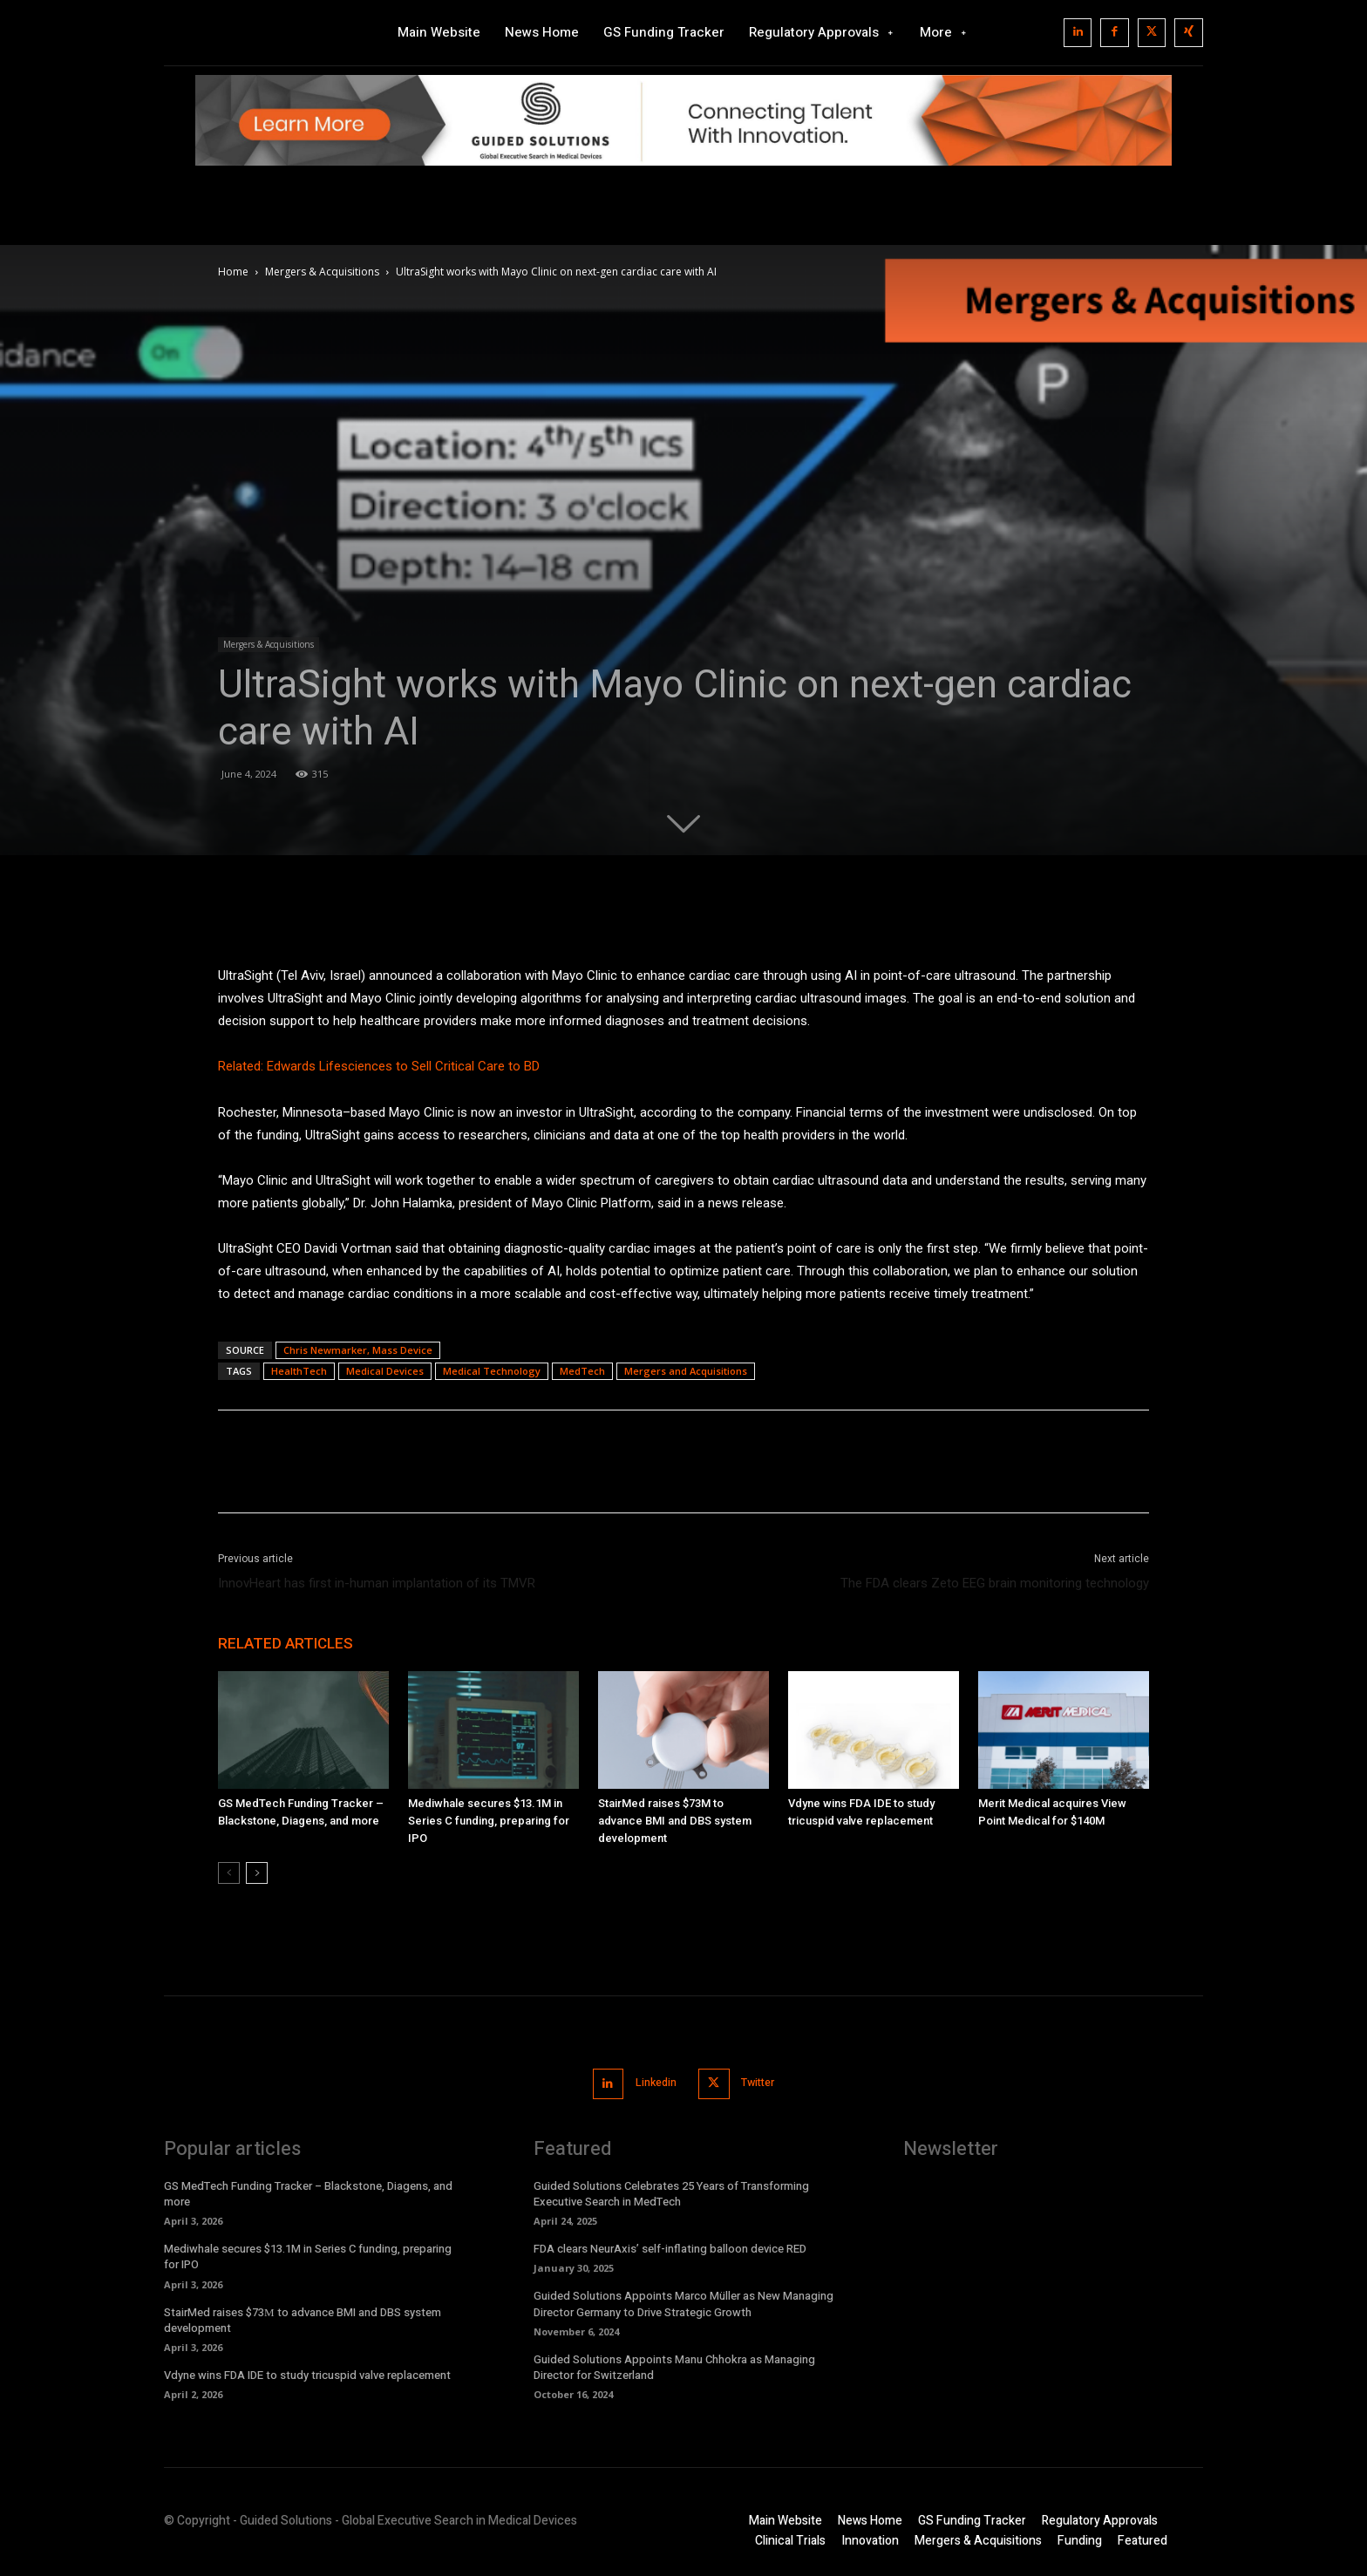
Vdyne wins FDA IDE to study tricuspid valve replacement (307, 2373)
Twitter (762, 2083)
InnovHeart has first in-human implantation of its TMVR (376, 1583)
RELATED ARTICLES (285, 1643)
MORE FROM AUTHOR (445, 1643)
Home (233, 271)
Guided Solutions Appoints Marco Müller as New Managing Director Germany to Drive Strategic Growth (683, 2303)
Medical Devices (385, 1370)
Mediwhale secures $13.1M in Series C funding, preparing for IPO (488, 1821)
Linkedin (652, 2083)
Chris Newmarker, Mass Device (357, 1349)
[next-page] (257, 1873)
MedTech (582, 1370)
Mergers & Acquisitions (322, 271)
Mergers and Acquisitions (685, 1370)
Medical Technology (492, 1370)
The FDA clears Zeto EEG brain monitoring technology (994, 1583)
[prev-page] (229, 1873)
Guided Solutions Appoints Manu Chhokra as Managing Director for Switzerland (674, 2365)
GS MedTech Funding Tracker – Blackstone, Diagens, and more (308, 2192)
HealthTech (299, 1370)
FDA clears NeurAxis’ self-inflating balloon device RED (670, 2247)
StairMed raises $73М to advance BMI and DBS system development (675, 1821)
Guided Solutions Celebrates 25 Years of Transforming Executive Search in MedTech (671, 2192)
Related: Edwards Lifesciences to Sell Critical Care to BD (379, 1066)
